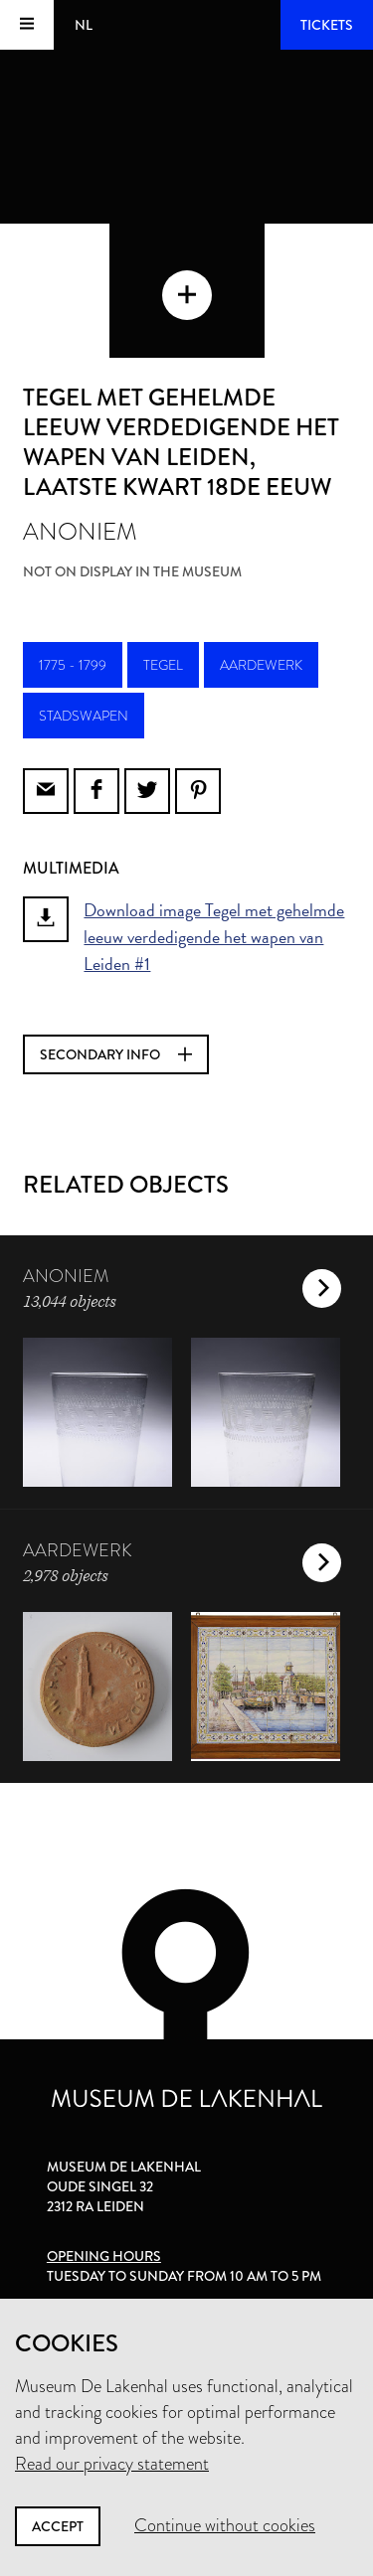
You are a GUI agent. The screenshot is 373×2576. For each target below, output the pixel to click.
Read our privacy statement (112, 2464)
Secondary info (116, 1054)
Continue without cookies (224, 2525)
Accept (58, 2526)
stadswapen (83, 715)
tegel (163, 665)
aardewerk (261, 665)
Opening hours (104, 2256)
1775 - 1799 (72, 665)
